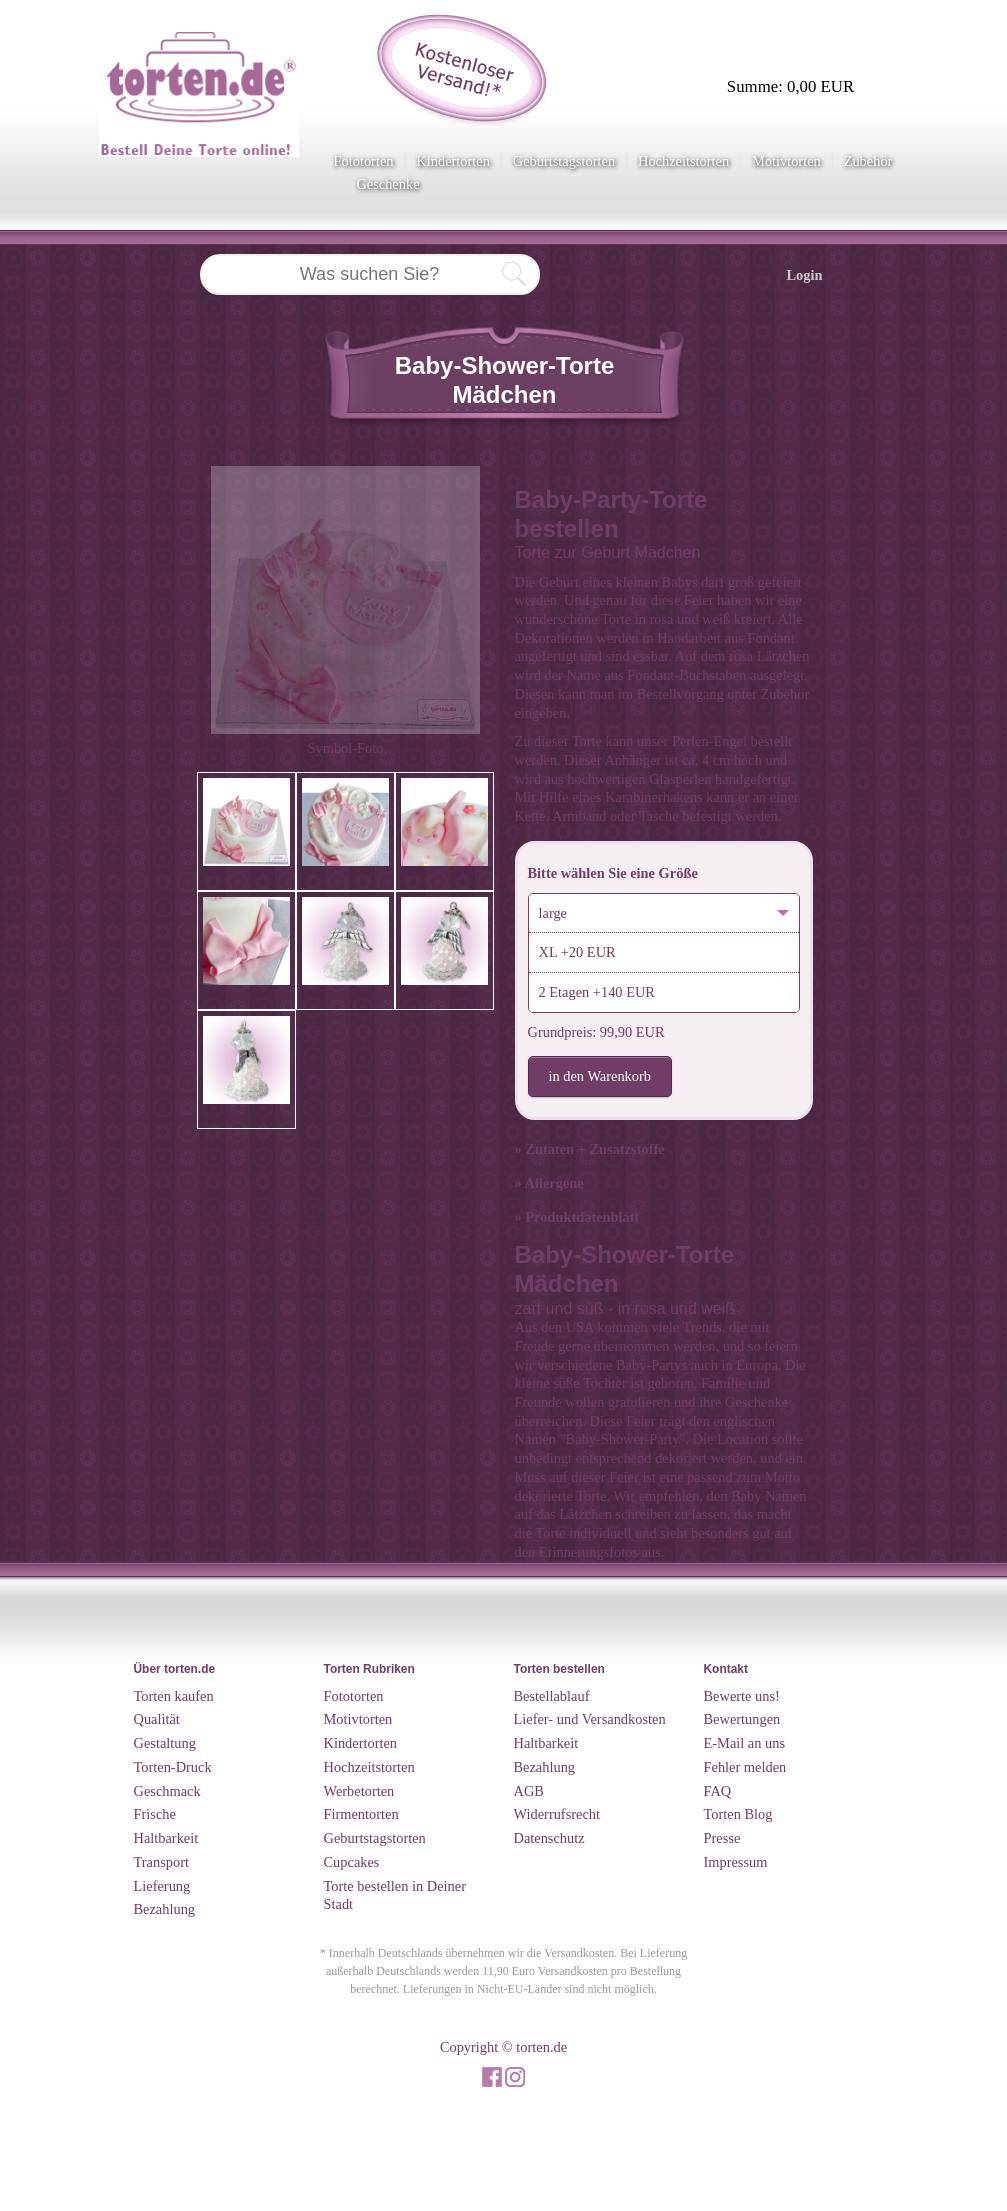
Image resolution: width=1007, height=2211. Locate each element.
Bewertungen (742, 1719)
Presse (722, 1838)
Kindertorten (453, 161)
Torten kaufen (174, 1696)
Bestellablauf (552, 1696)
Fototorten (364, 161)
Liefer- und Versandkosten (590, 1719)
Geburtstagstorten (564, 161)
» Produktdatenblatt (577, 1217)
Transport (161, 1862)
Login (805, 275)
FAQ (718, 1791)
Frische (155, 1814)
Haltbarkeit (166, 1838)
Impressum (736, 1862)
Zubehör (868, 161)
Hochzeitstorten (683, 161)
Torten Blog (738, 1814)
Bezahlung (165, 1909)
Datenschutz (549, 1838)
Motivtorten (786, 161)
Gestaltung (165, 1743)
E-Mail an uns (745, 1743)
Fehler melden (745, 1767)
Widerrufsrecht (557, 1814)
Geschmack (167, 1791)
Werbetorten (359, 1791)
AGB (529, 1791)
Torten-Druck (173, 1767)
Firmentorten (361, 1814)
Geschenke (387, 184)
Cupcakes (352, 1862)
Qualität (157, 1719)
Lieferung (162, 1886)
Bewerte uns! (742, 1696)
